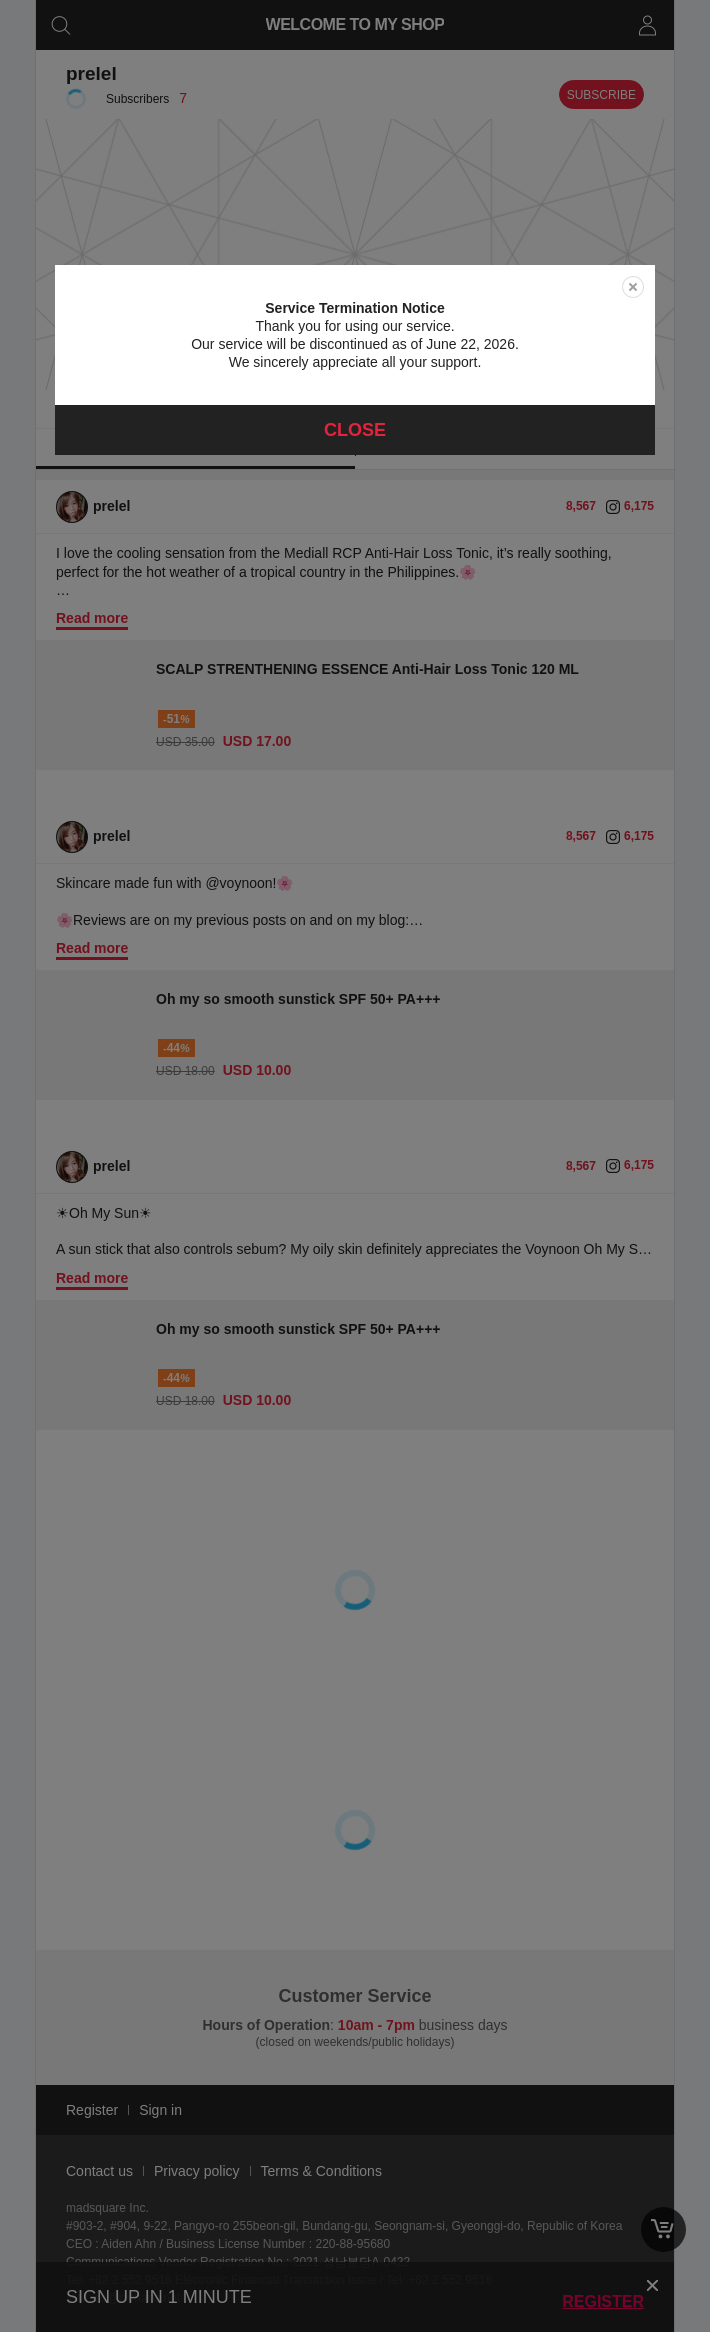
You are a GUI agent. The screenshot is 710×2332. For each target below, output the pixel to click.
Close (355, 430)
